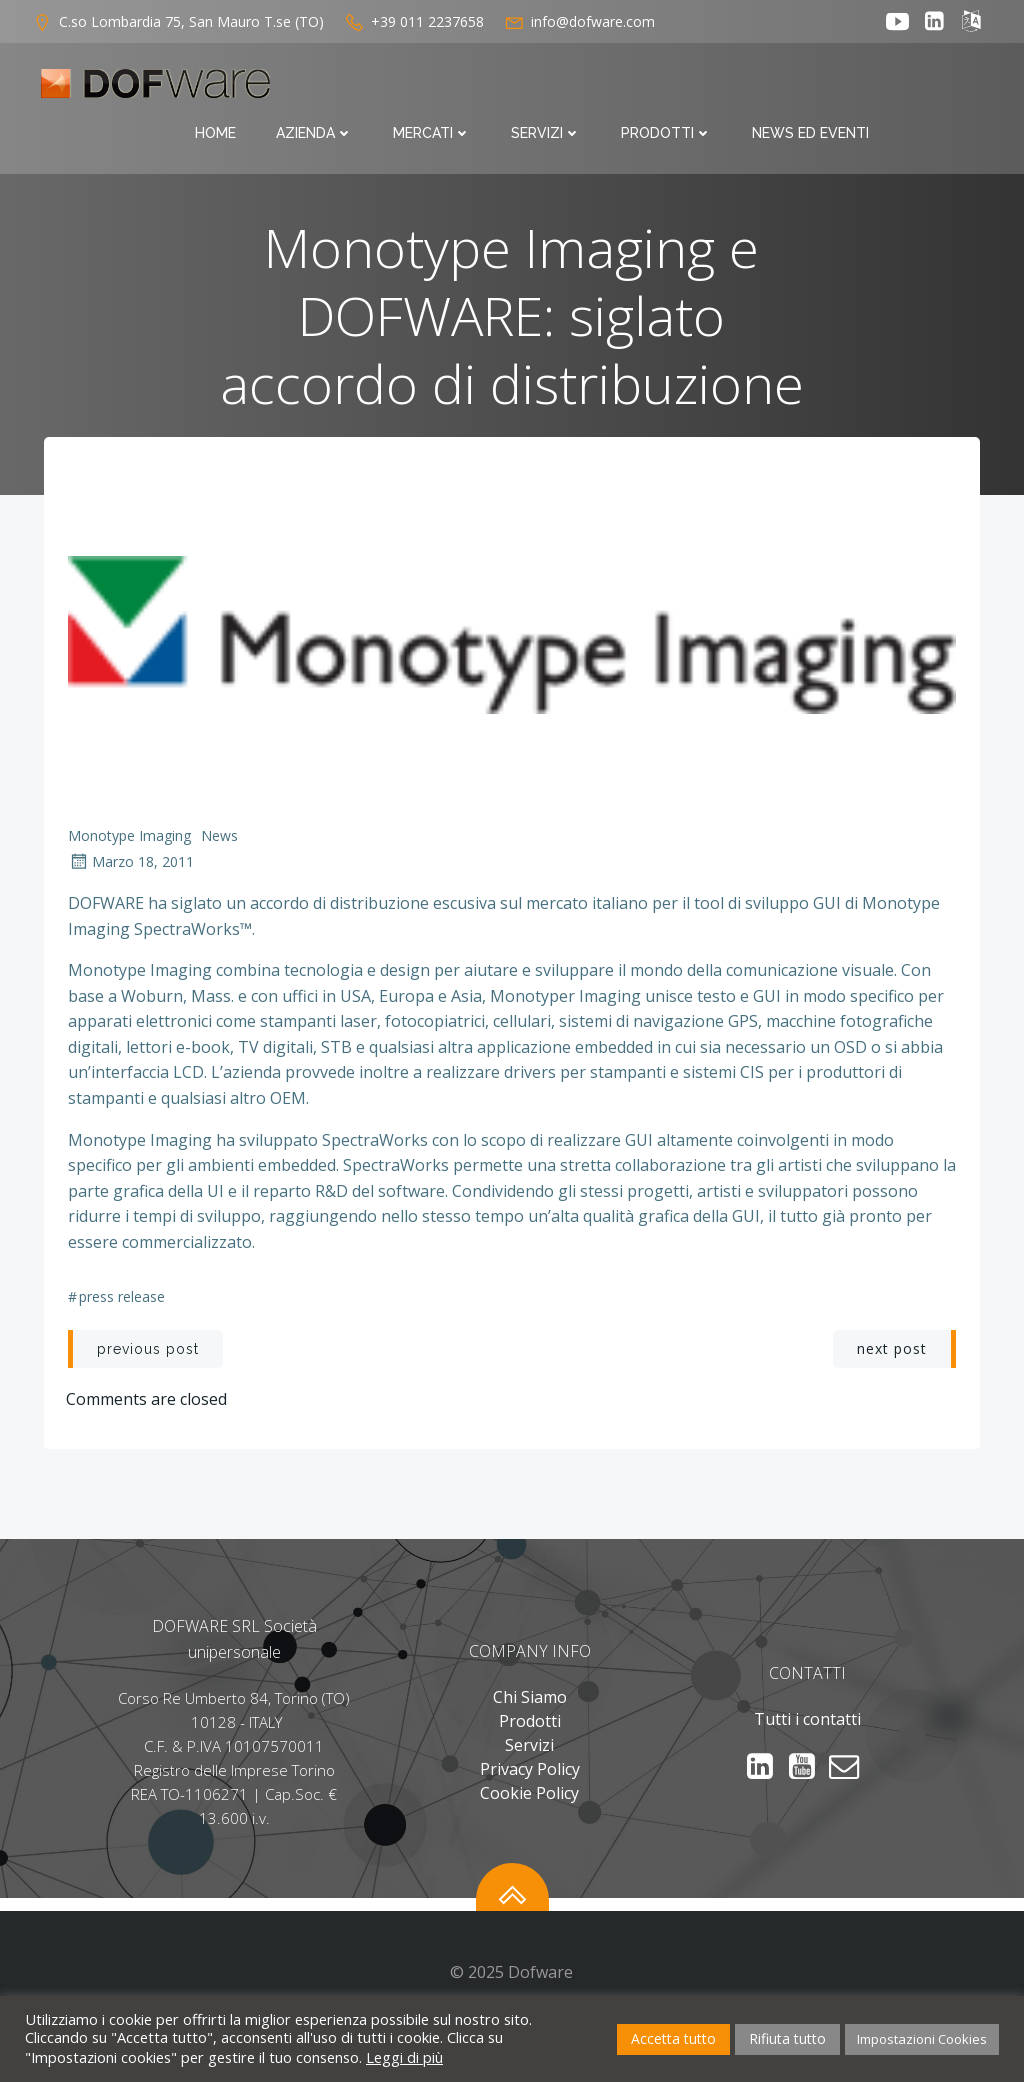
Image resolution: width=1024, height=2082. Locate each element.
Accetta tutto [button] (673, 2038)
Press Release (124, 1308)
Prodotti (789, 88)
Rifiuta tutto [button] (787, 2038)
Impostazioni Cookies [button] (922, 2039)
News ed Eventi (933, 88)
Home (338, 88)
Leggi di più (404, 2057)
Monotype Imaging (131, 844)
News (221, 844)
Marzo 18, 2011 (133, 870)
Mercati (555, 88)
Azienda (437, 88)
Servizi (669, 88)
